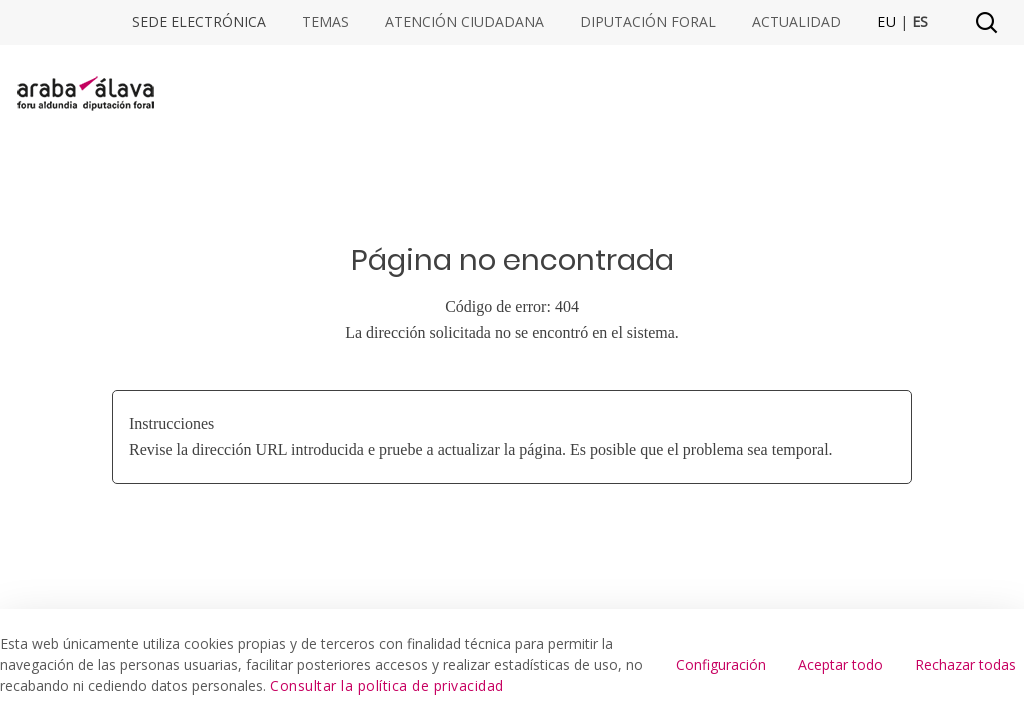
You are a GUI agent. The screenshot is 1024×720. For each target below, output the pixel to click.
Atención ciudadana (464, 22)
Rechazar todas (965, 664)
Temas (325, 22)
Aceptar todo (840, 664)
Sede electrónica (199, 22)
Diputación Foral (648, 22)
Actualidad (796, 22)
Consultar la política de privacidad (387, 685)
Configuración (721, 664)
